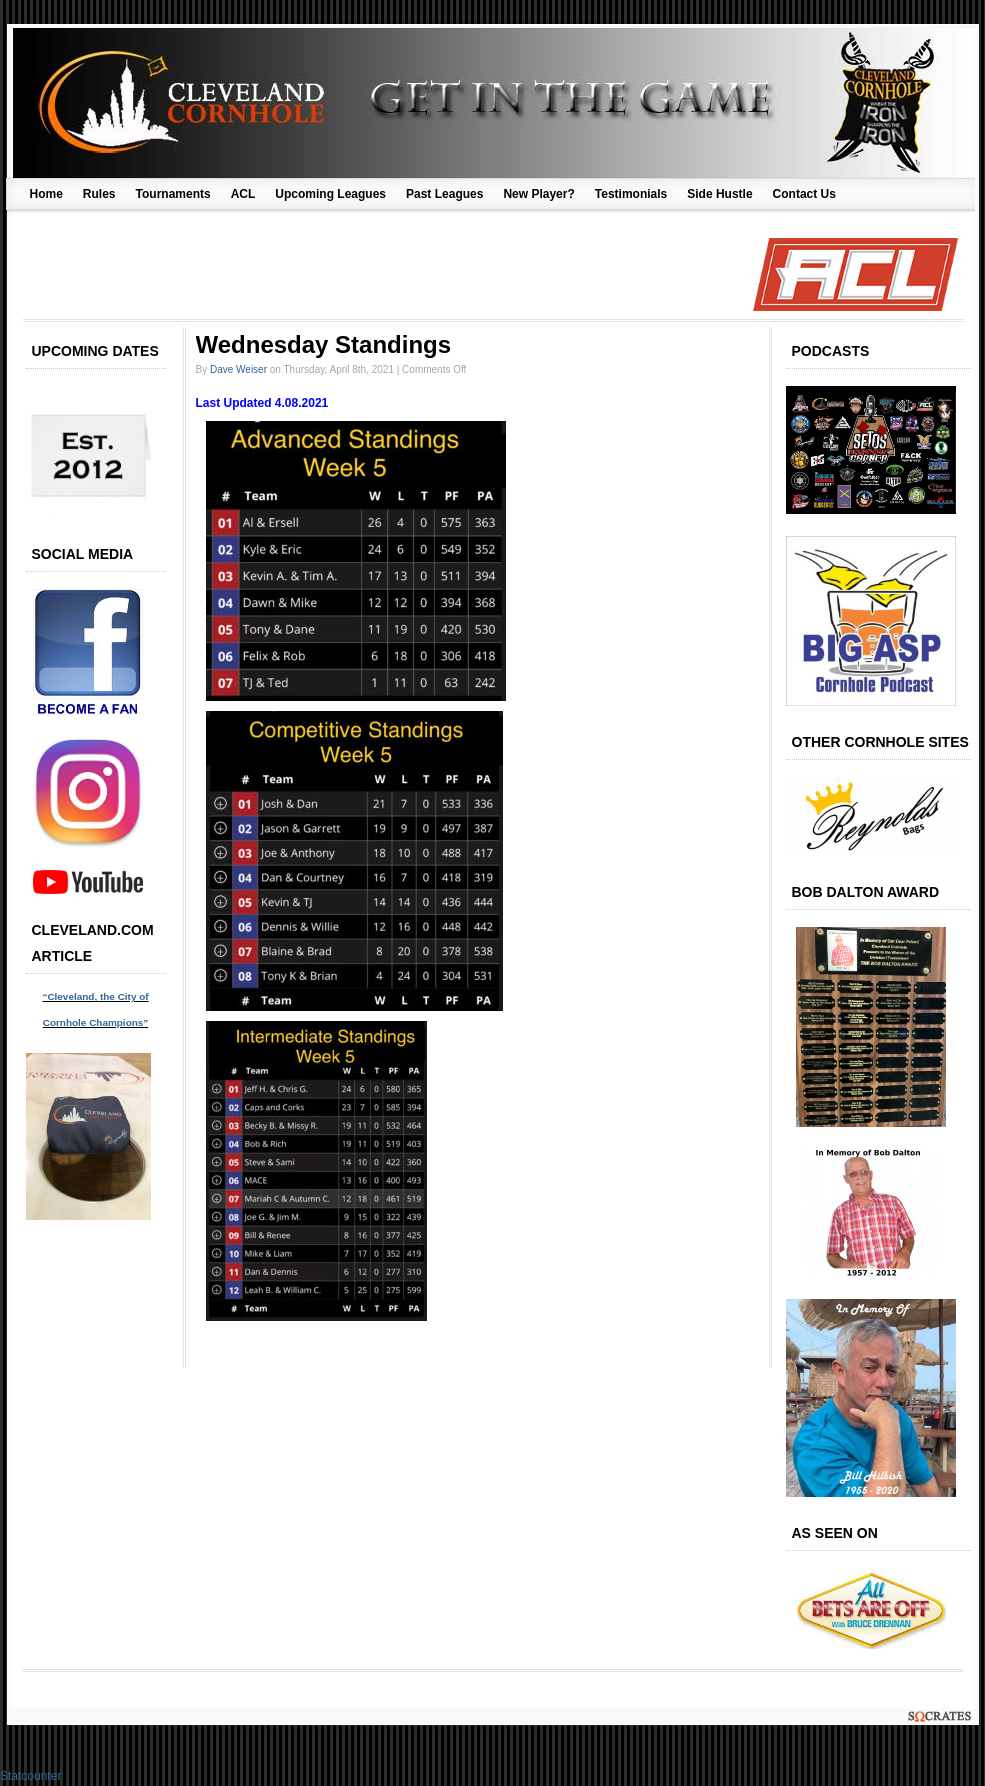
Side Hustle (719, 194)
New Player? (538, 194)
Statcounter (30, 1776)
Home (46, 194)
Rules (99, 194)
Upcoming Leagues (330, 194)
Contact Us (804, 194)
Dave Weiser (238, 369)
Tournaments (173, 194)
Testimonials (631, 194)
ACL (243, 194)
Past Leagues (444, 194)
